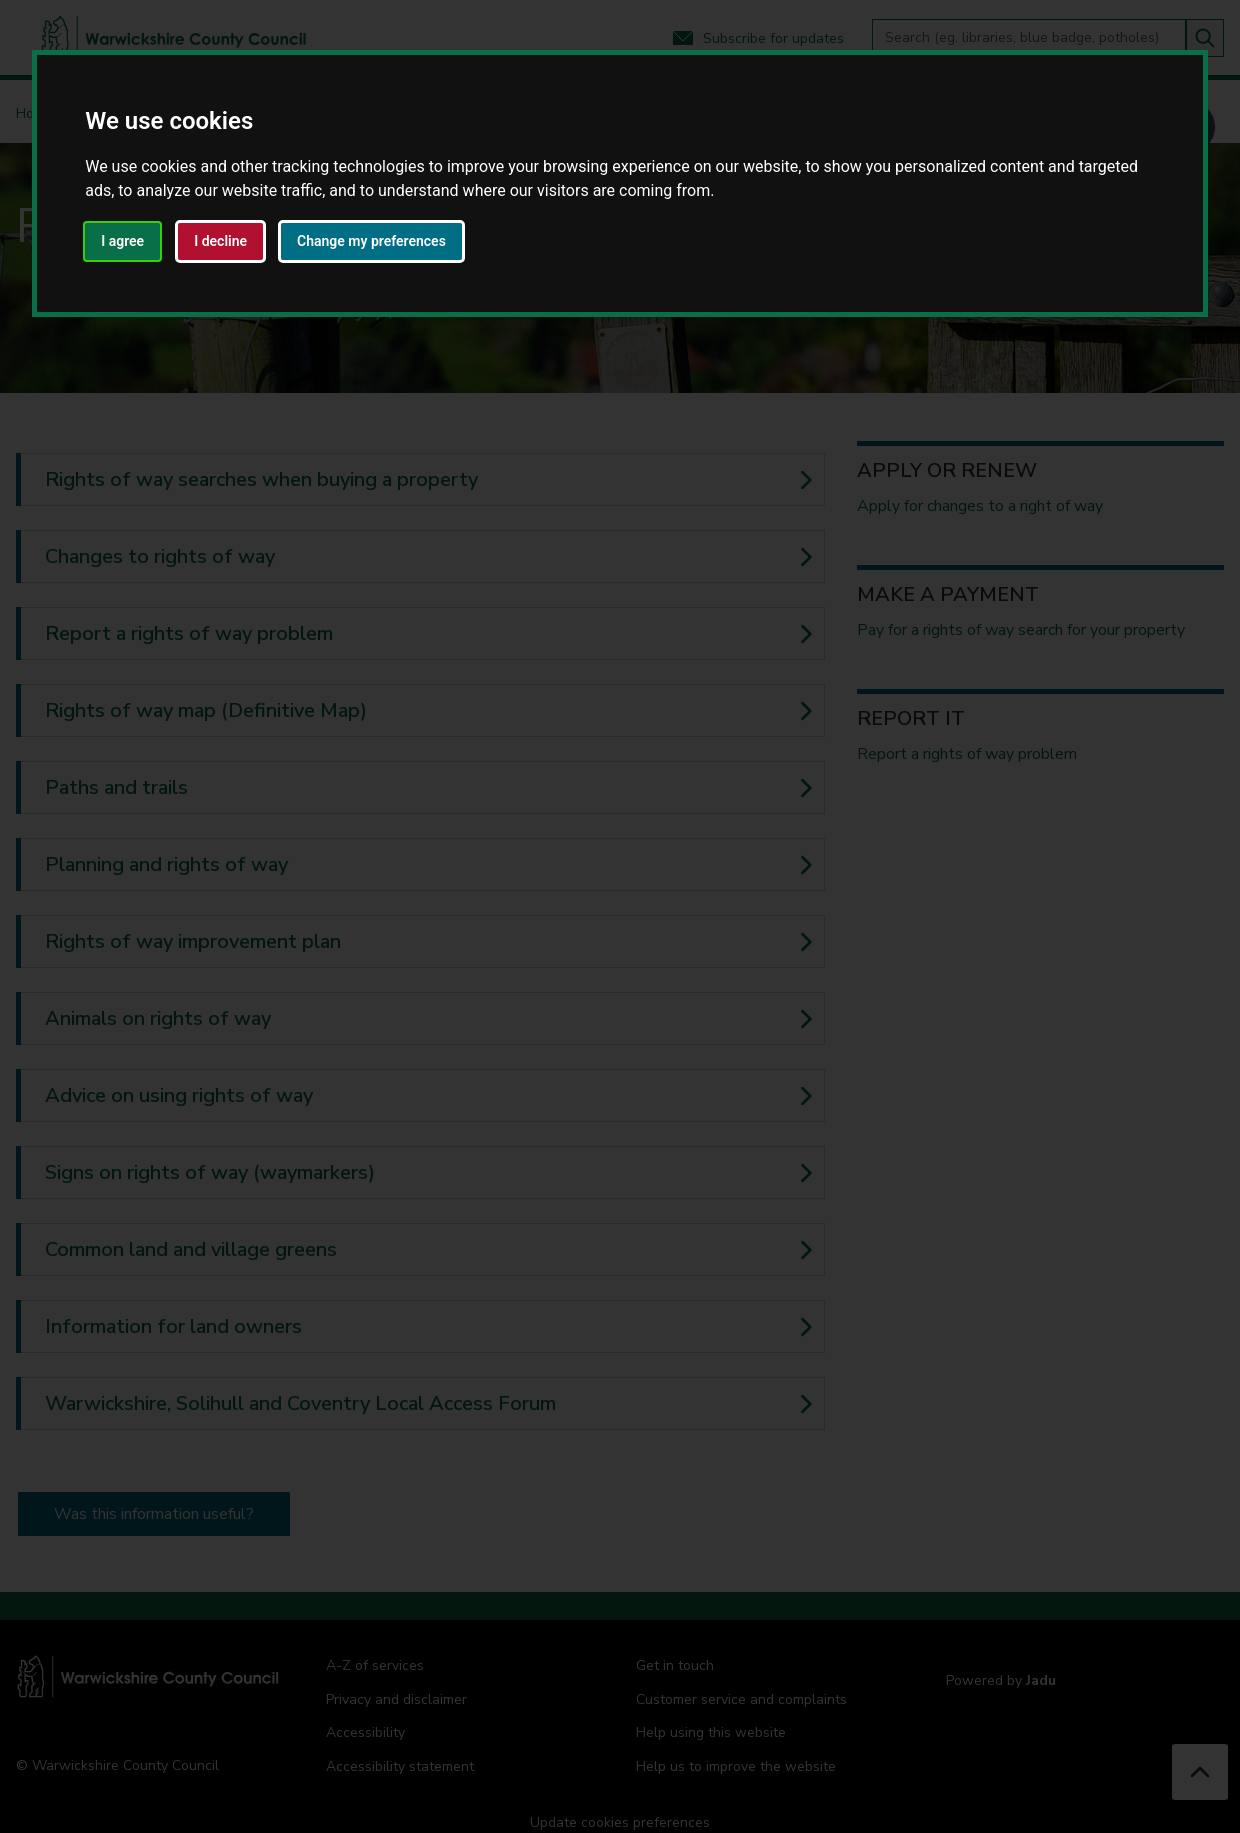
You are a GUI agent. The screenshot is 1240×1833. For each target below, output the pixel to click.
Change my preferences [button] (371, 241)
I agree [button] (122, 241)
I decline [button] (220, 241)
